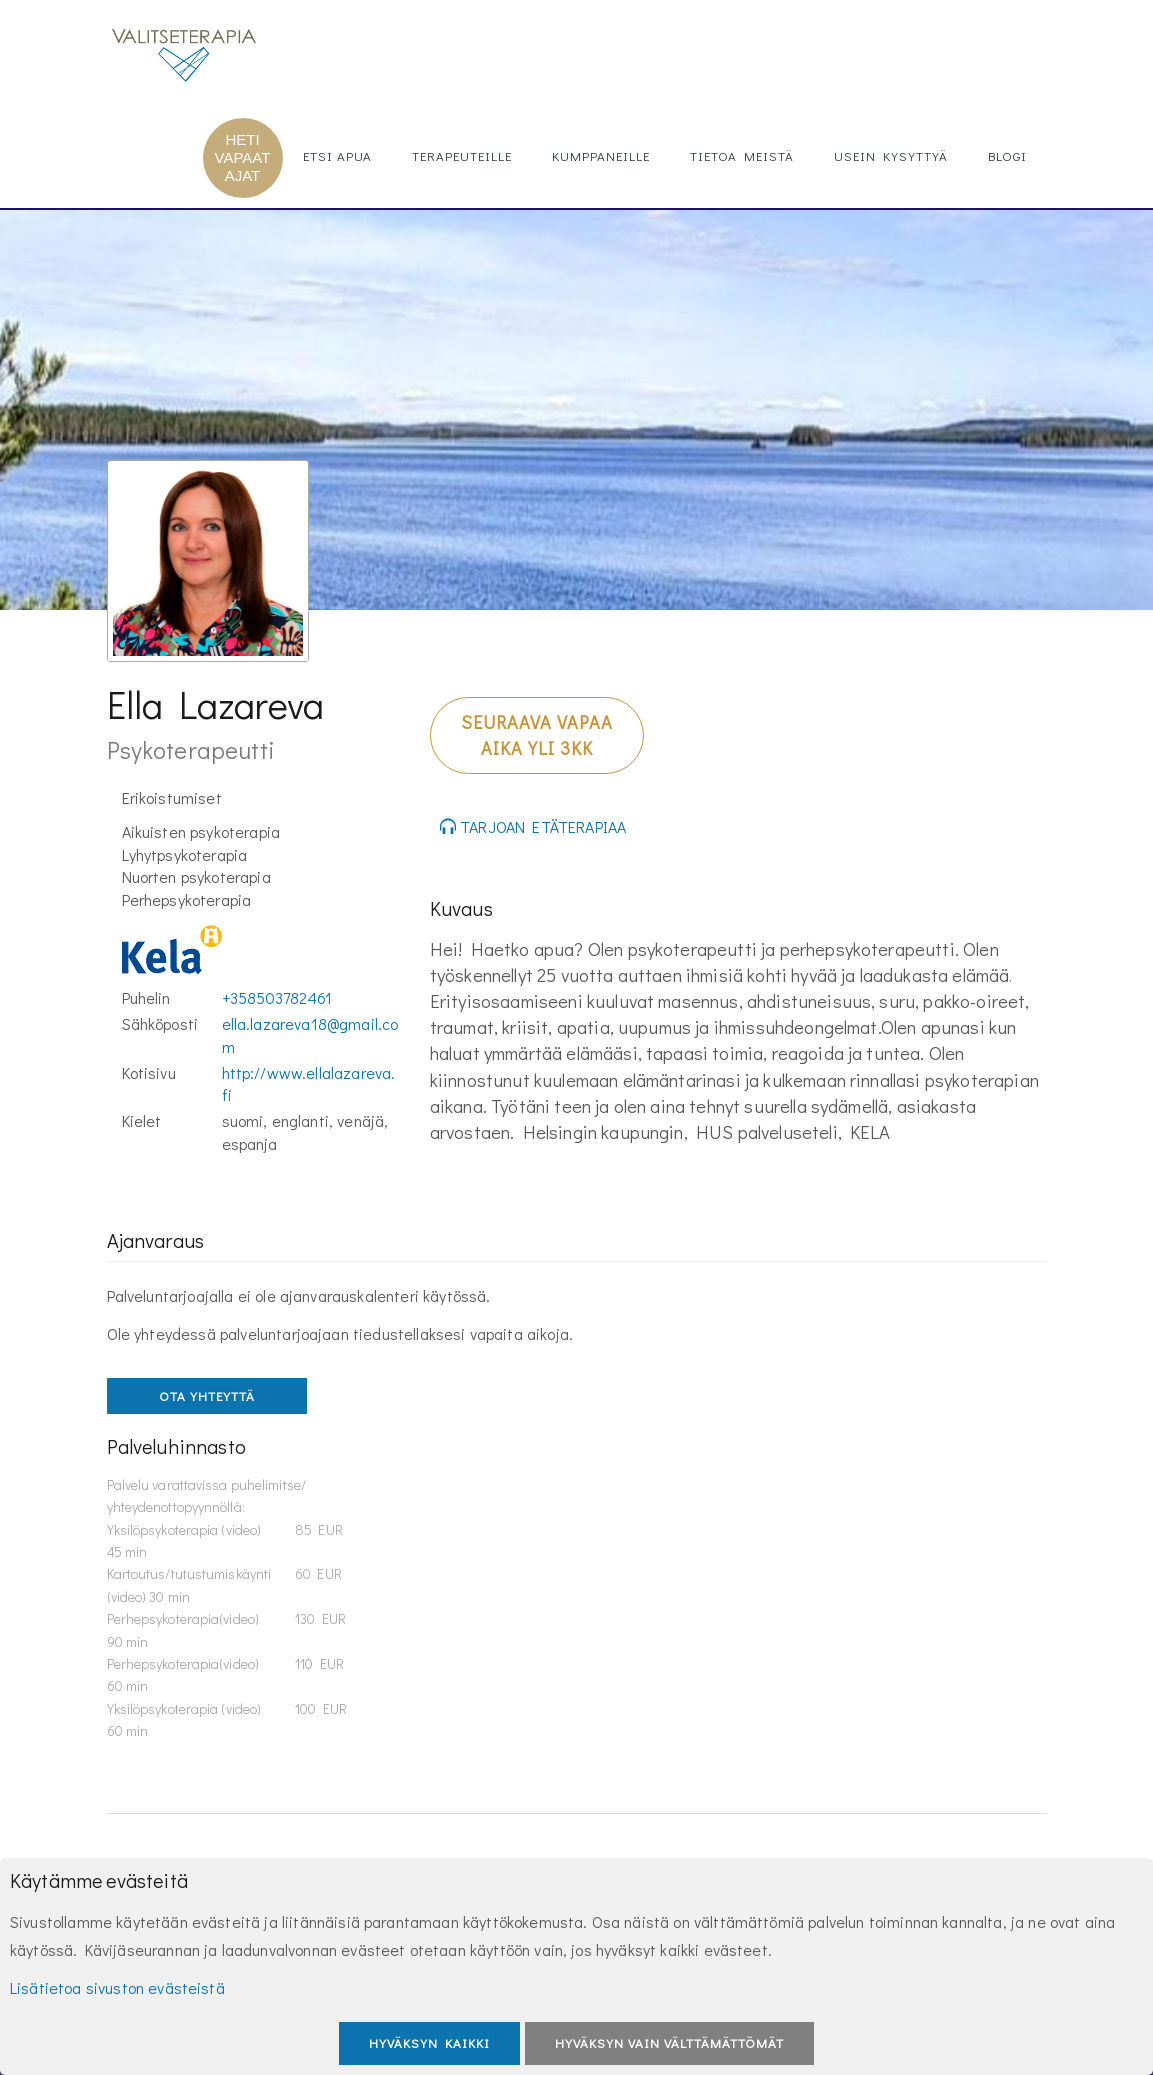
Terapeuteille (462, 155)
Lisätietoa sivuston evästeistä (117, 1987)
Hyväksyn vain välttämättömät (669, 2042)
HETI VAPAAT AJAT (243, 157)
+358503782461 (277, 997)
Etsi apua (337, 155)
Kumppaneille (601, 155)
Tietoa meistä (742, 155)
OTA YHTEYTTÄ (207, 1395)
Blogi (1007, 155)
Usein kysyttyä (891, 155)
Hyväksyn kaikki (429, 2042)
